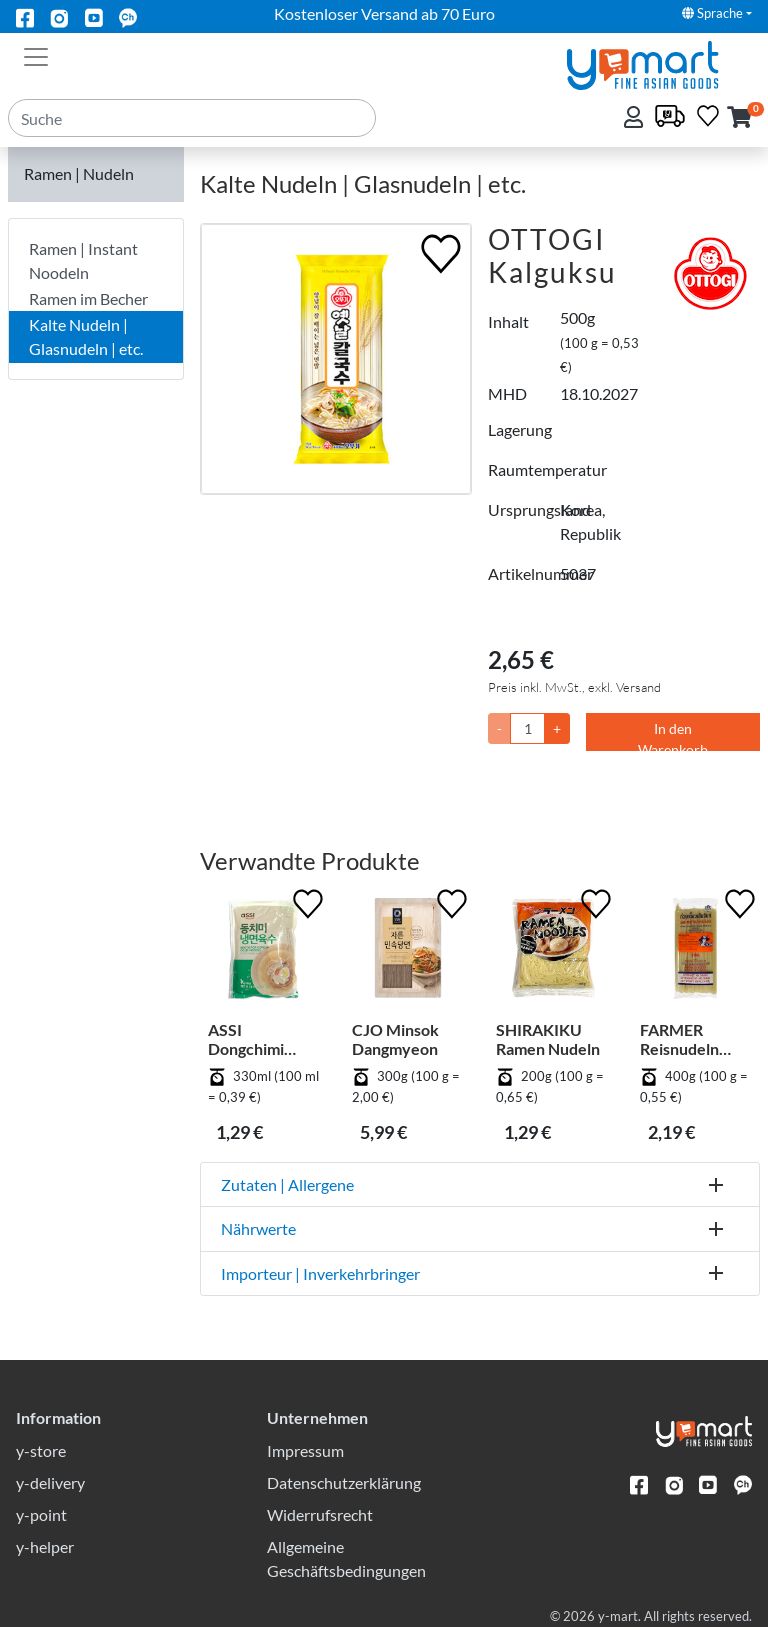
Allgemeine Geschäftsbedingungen (346, 1558)
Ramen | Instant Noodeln (83, 260)
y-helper (45, 1546)
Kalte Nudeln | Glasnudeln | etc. (86, 336)
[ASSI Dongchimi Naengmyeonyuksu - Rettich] (264, 952)
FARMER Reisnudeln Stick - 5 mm (683, 1039)
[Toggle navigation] (36, 55)
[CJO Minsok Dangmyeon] (408, 952)
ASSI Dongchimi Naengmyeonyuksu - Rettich (260, 1039)
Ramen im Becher (88, 298)
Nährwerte (258, 1228)
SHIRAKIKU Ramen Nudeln (548, 1039)
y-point (41, 1514)
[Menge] (527, 728)
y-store (41, 1450)
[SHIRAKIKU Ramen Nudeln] (552, 952)
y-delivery (50, 1482)
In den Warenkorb (673, 735)
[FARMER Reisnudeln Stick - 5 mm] (696, 952)
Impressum (305, 1450)
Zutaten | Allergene (287, 1184)
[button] (739, 118)
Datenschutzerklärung (344, 1482)
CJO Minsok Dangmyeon (395, 1039)
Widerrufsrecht (320, 1514)
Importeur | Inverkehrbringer (320, 1273)
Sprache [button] (712, 13)
